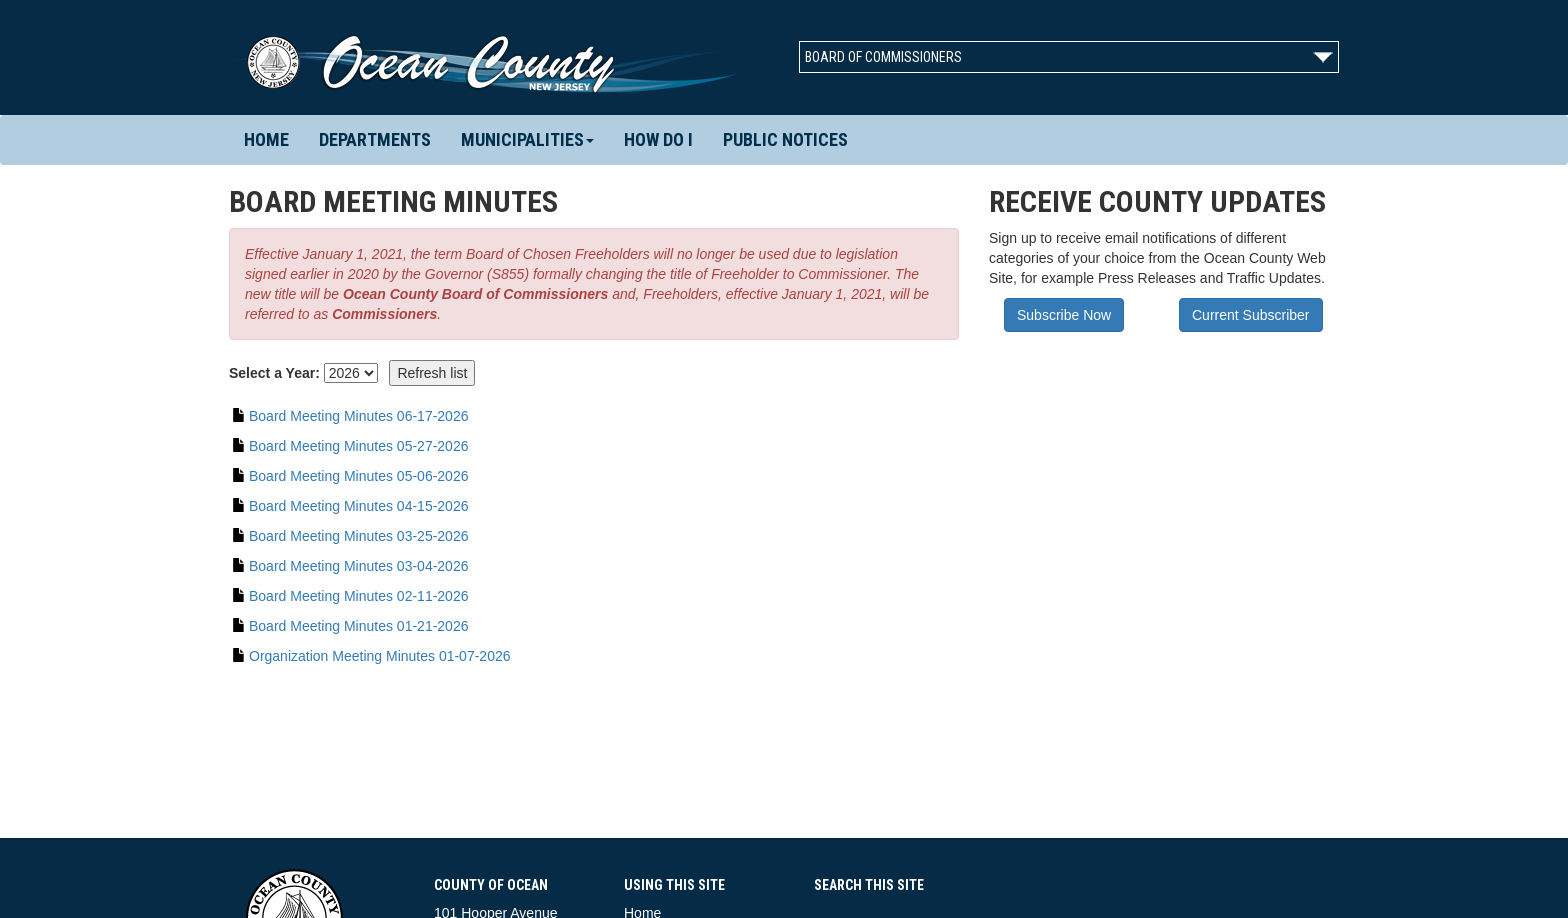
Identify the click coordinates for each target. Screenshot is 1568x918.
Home (266, 139)
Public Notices (785, 139)
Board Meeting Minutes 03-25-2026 (358, 536)
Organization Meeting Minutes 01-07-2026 (380, 656)
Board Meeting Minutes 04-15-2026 (358, 506)
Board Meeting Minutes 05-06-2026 (358, 476)
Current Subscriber (1251, 315)
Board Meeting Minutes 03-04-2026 (358, 566)
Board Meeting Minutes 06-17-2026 (358, 416)
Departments (375, 139)
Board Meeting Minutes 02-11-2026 (358, 596)
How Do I (658, 139)
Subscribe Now (1064, 315)
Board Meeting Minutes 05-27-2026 (358, 446)
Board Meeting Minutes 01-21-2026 (358, 626)
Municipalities (527, 139)
